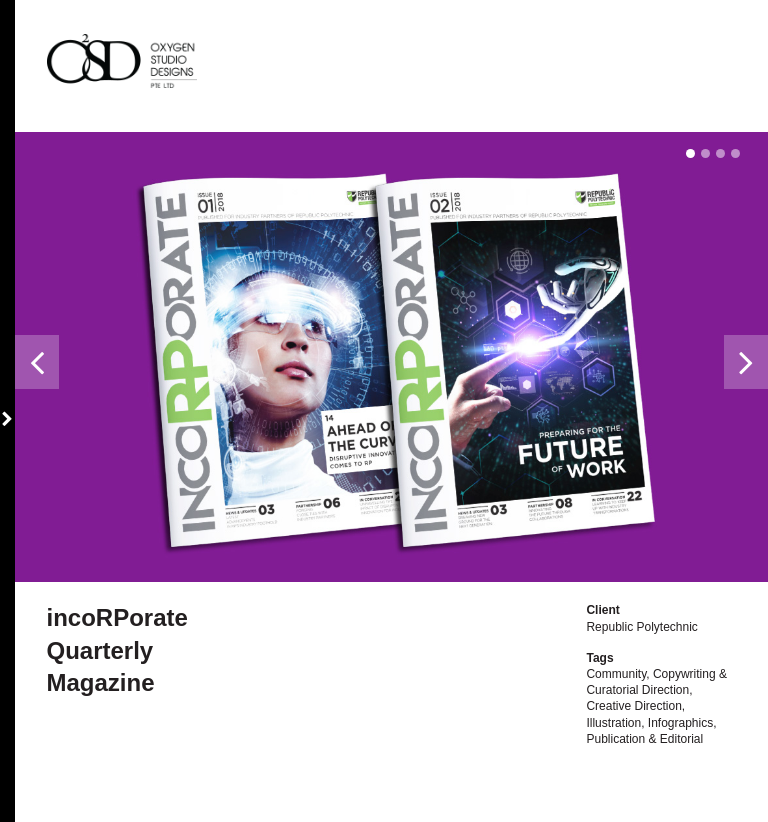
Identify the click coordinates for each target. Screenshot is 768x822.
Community (616, 674)
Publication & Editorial (644, 739)
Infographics (680, 723)
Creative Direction (633, 706)
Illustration (613, 723)
